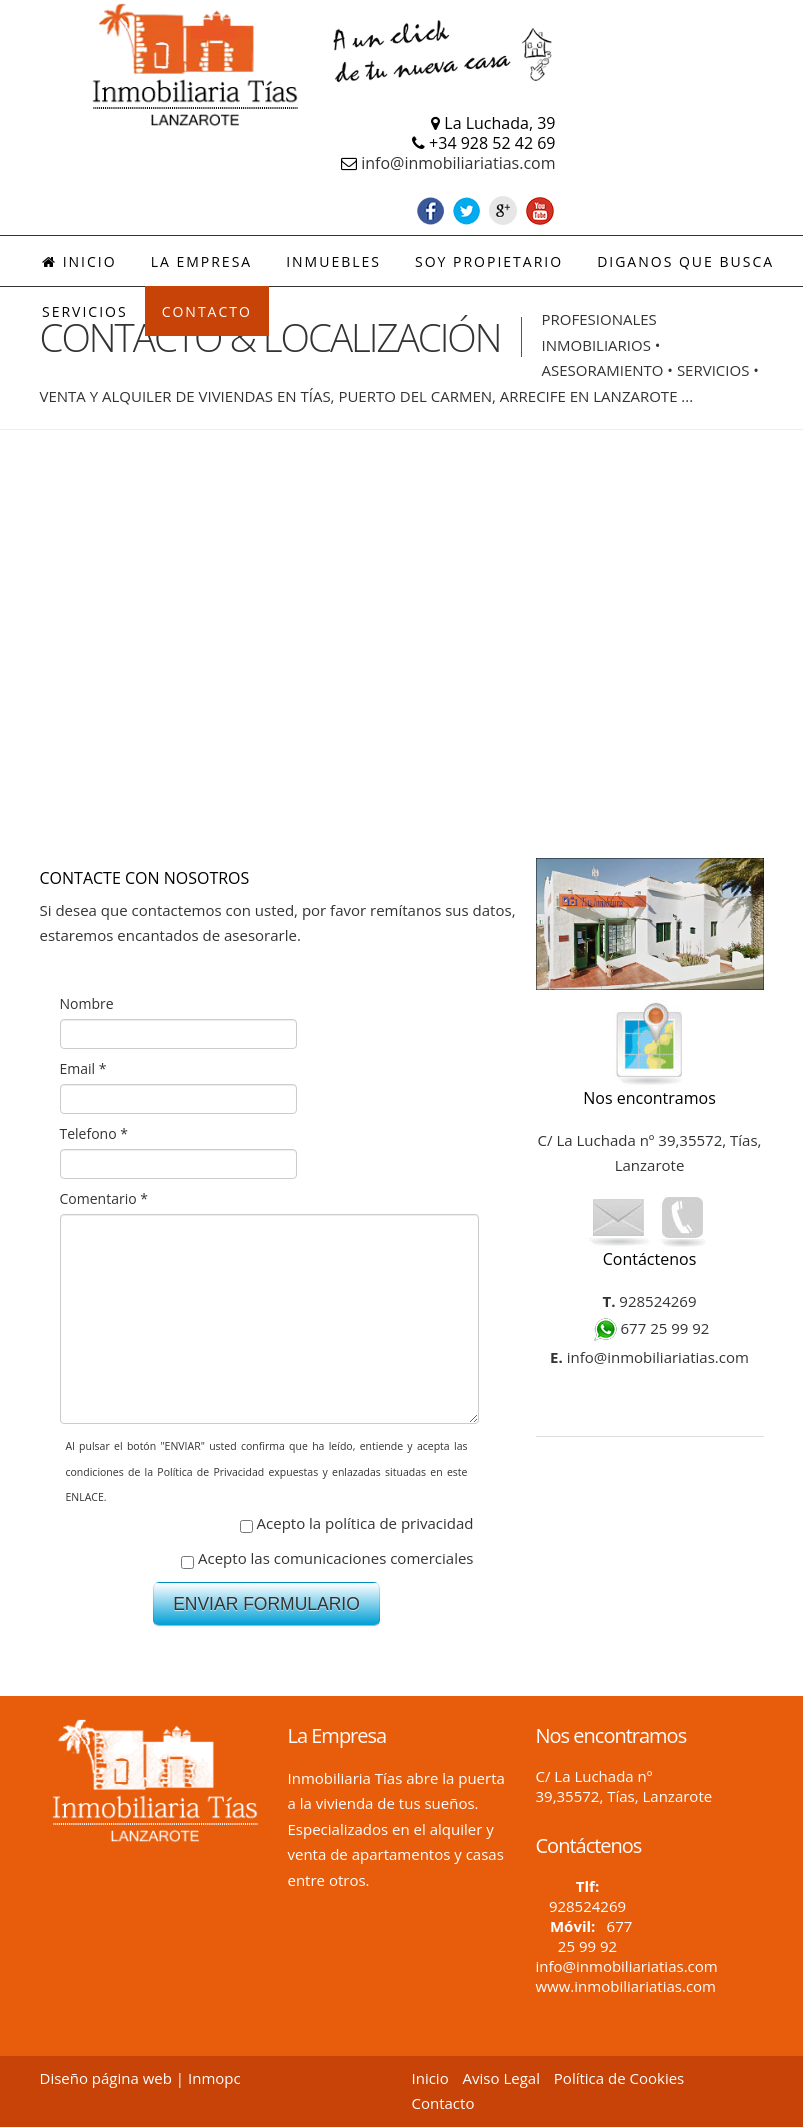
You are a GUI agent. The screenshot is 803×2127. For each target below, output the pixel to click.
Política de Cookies (619, 2078)
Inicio (79, 261)
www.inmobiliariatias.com (626, 1986)
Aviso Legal (501, 2078)
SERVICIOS (85, 311)
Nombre (87, 1003)
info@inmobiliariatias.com (458, 163)
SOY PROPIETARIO (489, 261)
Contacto (443, 2103)
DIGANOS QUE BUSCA (685, 261)
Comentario (104, 1198)
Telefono (94, 1133)
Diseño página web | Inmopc (140, 2078)
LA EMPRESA (202, 261)
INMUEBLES (333, 261)
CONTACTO (207, 311)
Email (83, 1068)
